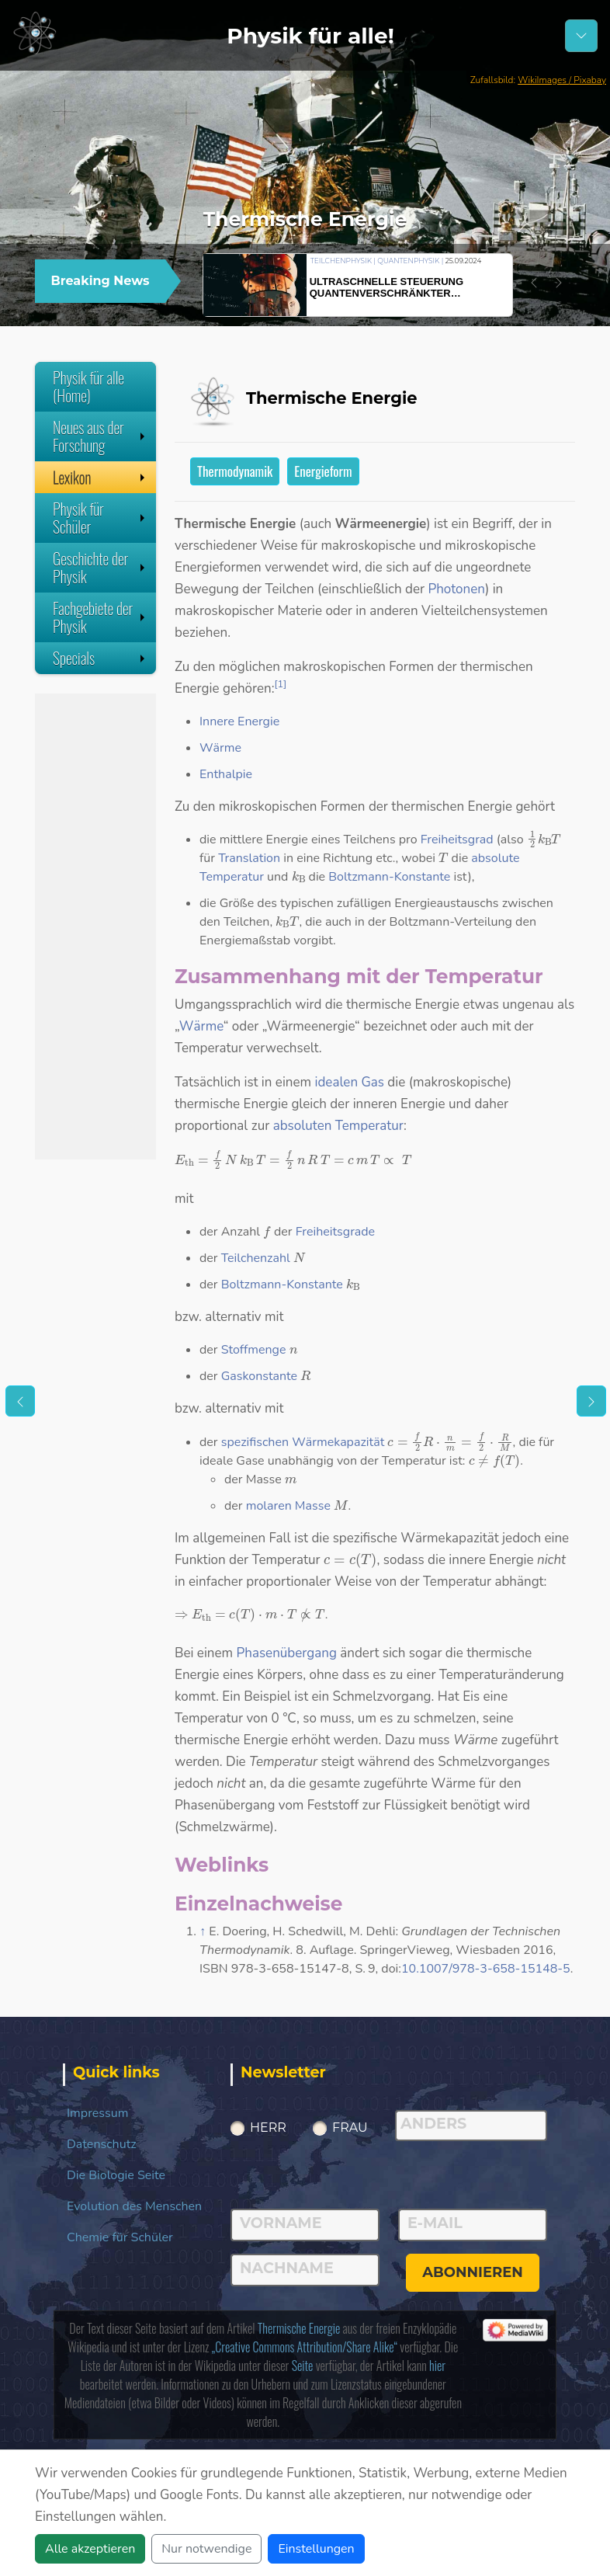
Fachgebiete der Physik (100, 617)
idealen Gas (348, 1082)
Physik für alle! (310, 36)
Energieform (323, 471)
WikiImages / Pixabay (562, 80)
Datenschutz (102, 2144)
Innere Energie (239, 721)
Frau (350, 2127)
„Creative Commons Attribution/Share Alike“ (304, 2347)
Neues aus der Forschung (100, 436)
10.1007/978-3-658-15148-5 (485, 1968)
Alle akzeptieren (90, 2548)
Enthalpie (225, 774)
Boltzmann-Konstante (389, 876)
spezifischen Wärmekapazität (303, 1442)
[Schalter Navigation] (581, 35)
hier (437, 2365)
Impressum (97, 2113)
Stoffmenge (253, 1349)
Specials (100, 657)
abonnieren (472, 2272)
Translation (249, 858)
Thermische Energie (299, 2328)
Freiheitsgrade (335, 1231)
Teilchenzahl (255, 1258)
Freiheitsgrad (457, 839)
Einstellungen (316, 2548)
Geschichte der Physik (100, 567)
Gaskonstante (259, 1376)
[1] (281, 684)
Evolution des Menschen (134, 2206)
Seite (303, 2365)
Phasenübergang (287, 1653)
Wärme (220, 747)
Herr (268, 2127)
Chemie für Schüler (120, 2237)
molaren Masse (288, 1505)
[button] (534, 282)
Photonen (456, 589)
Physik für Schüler (100, 517)
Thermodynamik (234, 471)
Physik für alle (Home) (88, 386)
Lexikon (100, 476)
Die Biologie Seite (116, 2175)
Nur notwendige (206, 2548)
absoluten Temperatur (338, 1126)
